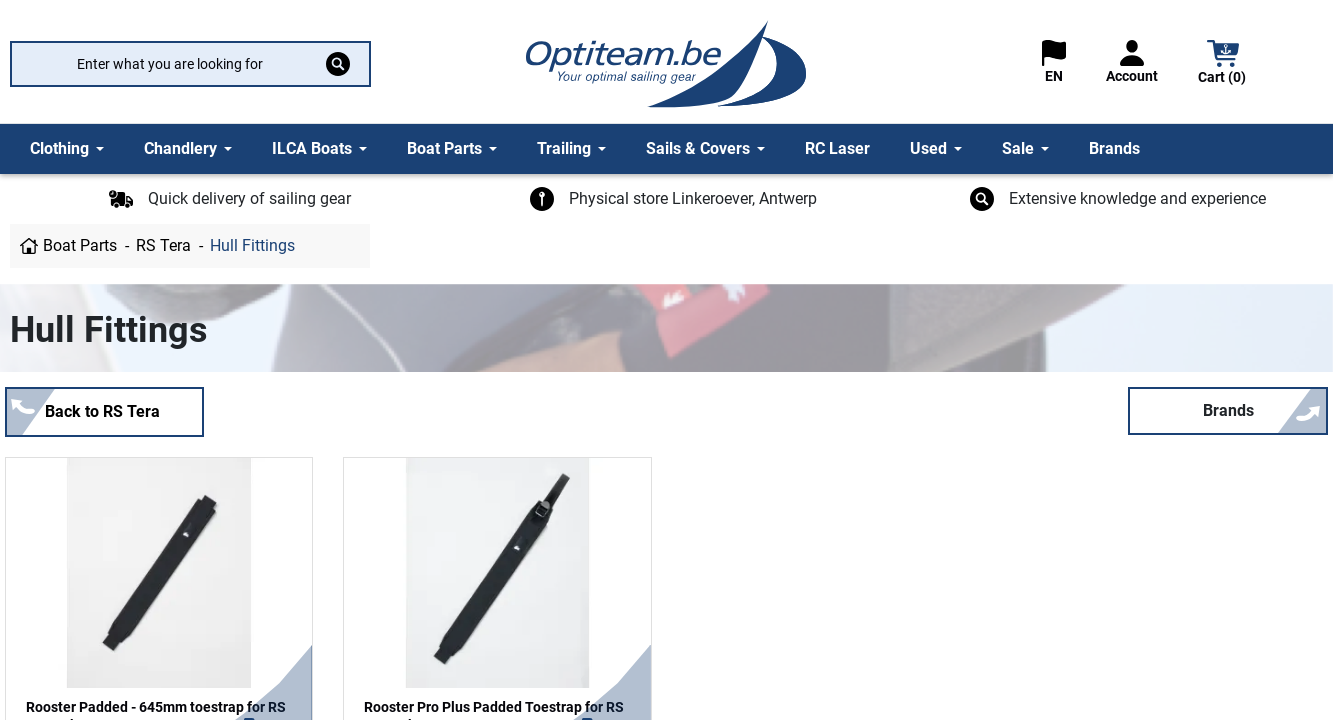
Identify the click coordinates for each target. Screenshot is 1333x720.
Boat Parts (80, 245)
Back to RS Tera (102, 411)
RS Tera (163, 245)
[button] (1223, 64)
